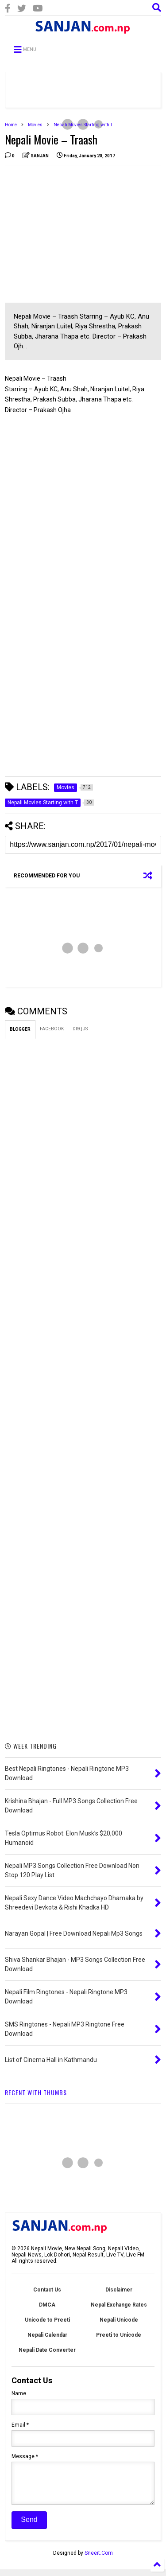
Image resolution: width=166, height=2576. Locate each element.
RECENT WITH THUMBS (36, 2092)
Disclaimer (118, 2290)
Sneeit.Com (99, 2560)
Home (11, 124)
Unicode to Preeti (47, 2320)
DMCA (47, 2305)
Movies (35, 124)
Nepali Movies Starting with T (83, 124)
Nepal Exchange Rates (119, 2305)
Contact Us (47, 2290)
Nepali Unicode (119, 2320)
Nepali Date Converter (47, 2350)
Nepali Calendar (47, 2335)
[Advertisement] (79, 234)
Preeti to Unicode (118, 2335)
